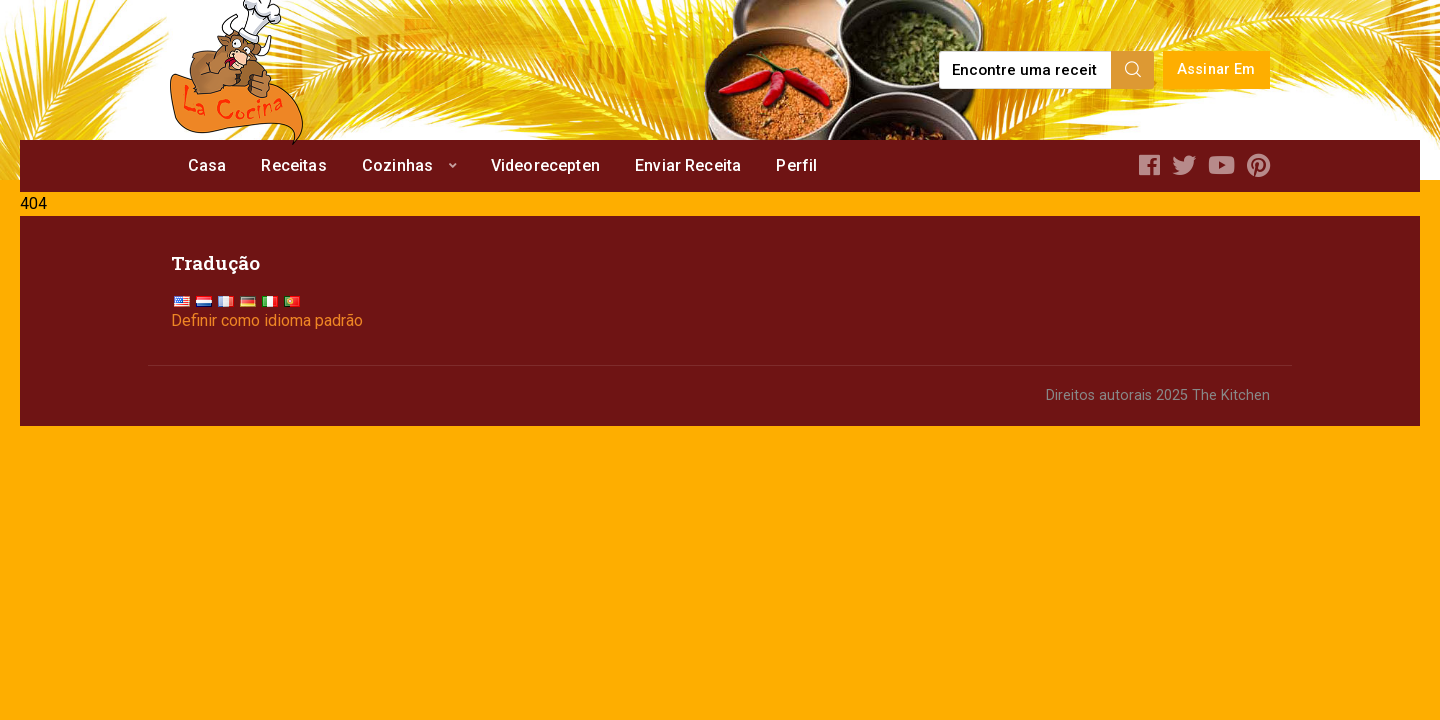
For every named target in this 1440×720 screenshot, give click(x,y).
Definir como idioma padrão (267, 320)
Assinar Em (1216, 69)
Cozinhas (397, 165)
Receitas (293, 165)
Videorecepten (545, 165)
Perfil (796, 165)
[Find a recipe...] (1026, 70)
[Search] (1133, 70)
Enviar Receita (688, 165)
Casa (207, 165)
